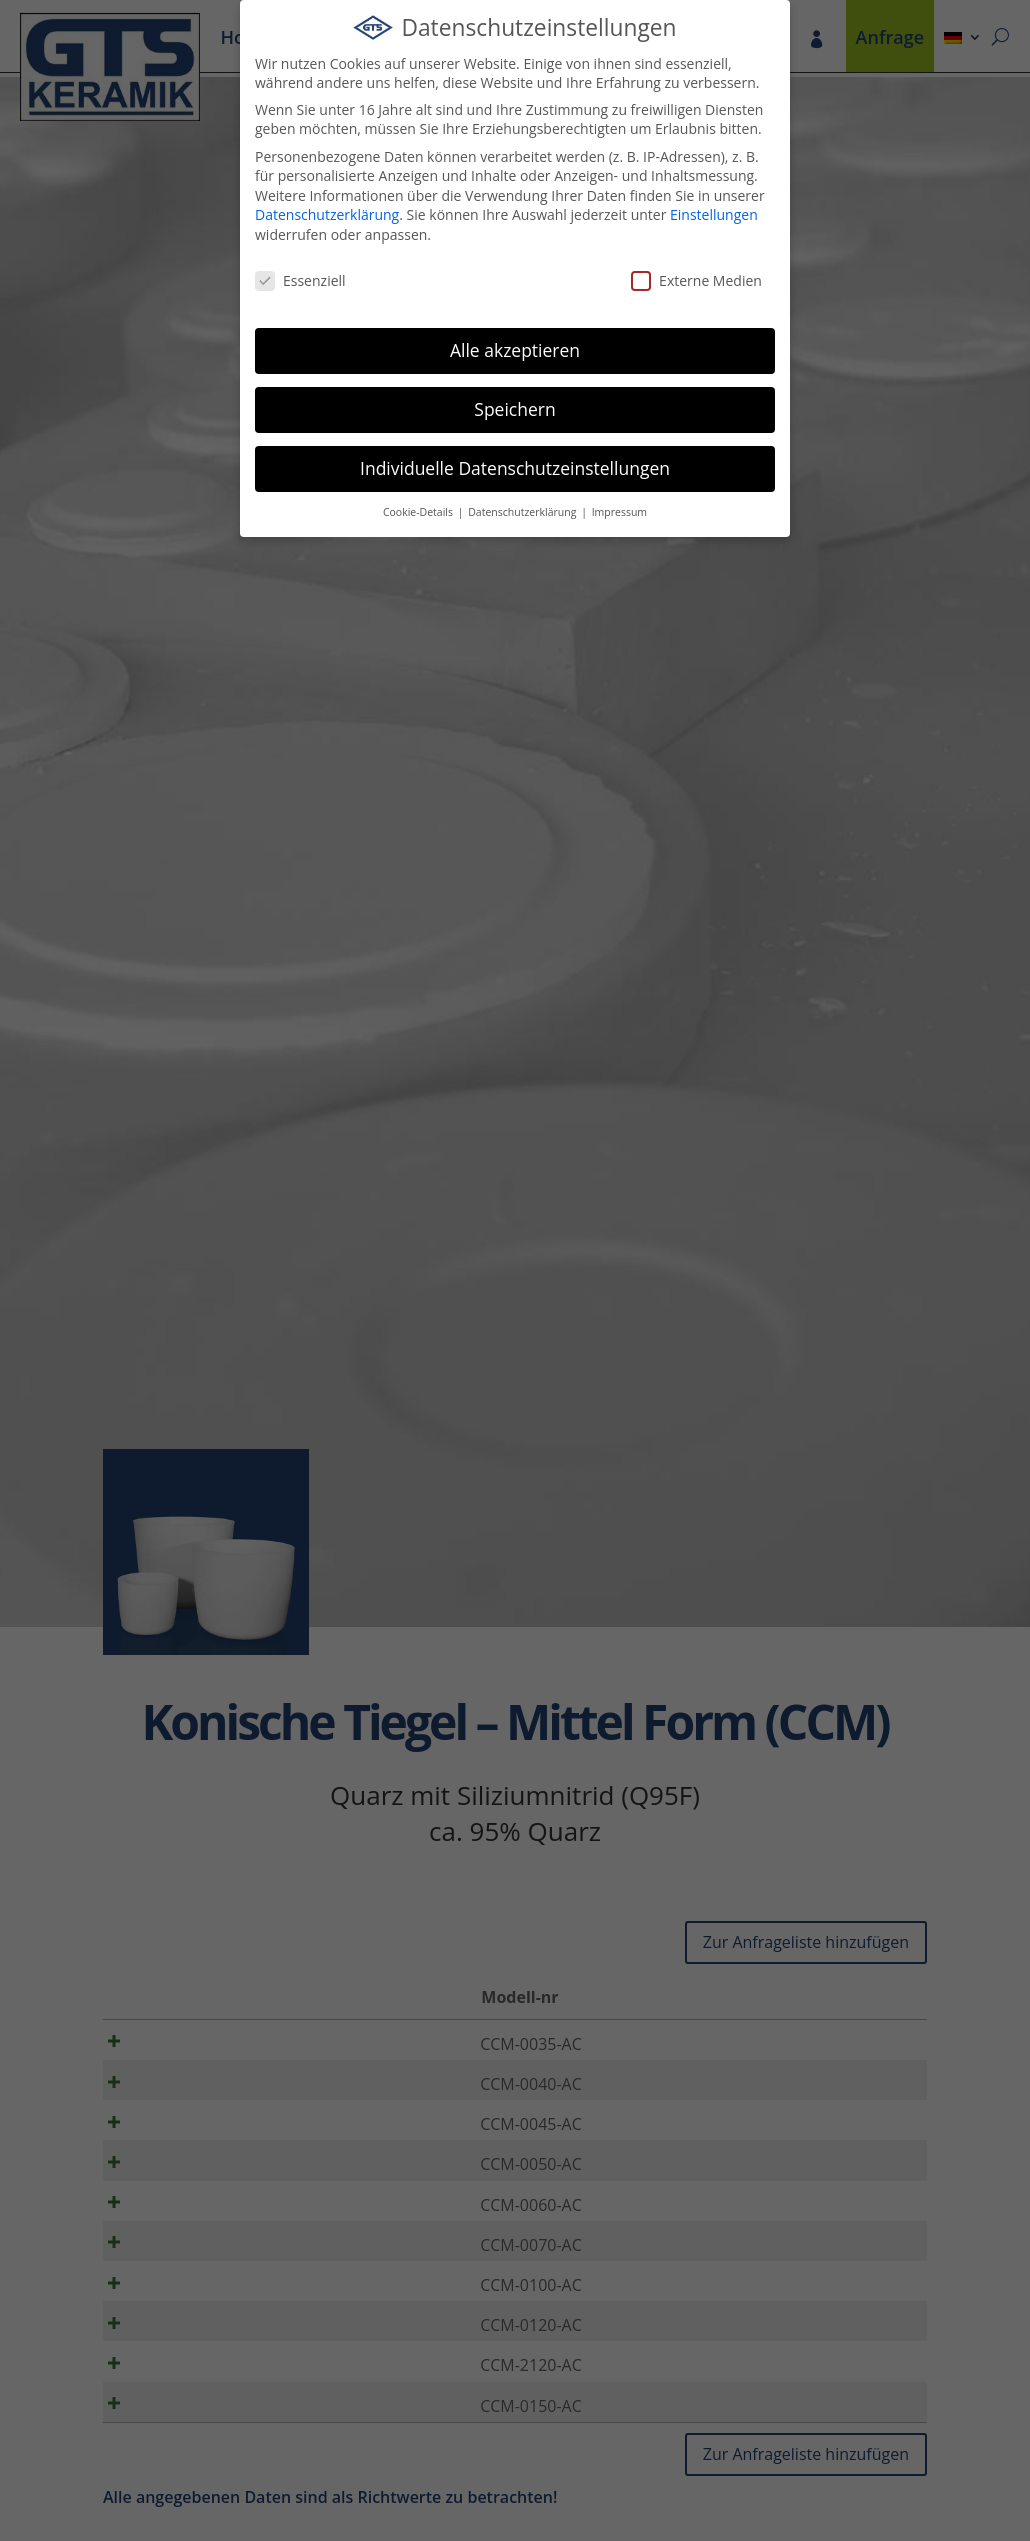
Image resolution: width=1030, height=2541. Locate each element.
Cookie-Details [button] (419, 512)
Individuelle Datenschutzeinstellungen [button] (515, 468)
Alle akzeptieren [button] (515, 350)
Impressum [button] (619, 512)
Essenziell (300, 280)
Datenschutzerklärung (327, 214)
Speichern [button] (514, 409)
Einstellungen (714, 214)
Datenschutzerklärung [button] (523, 512)
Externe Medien (696, 280)
